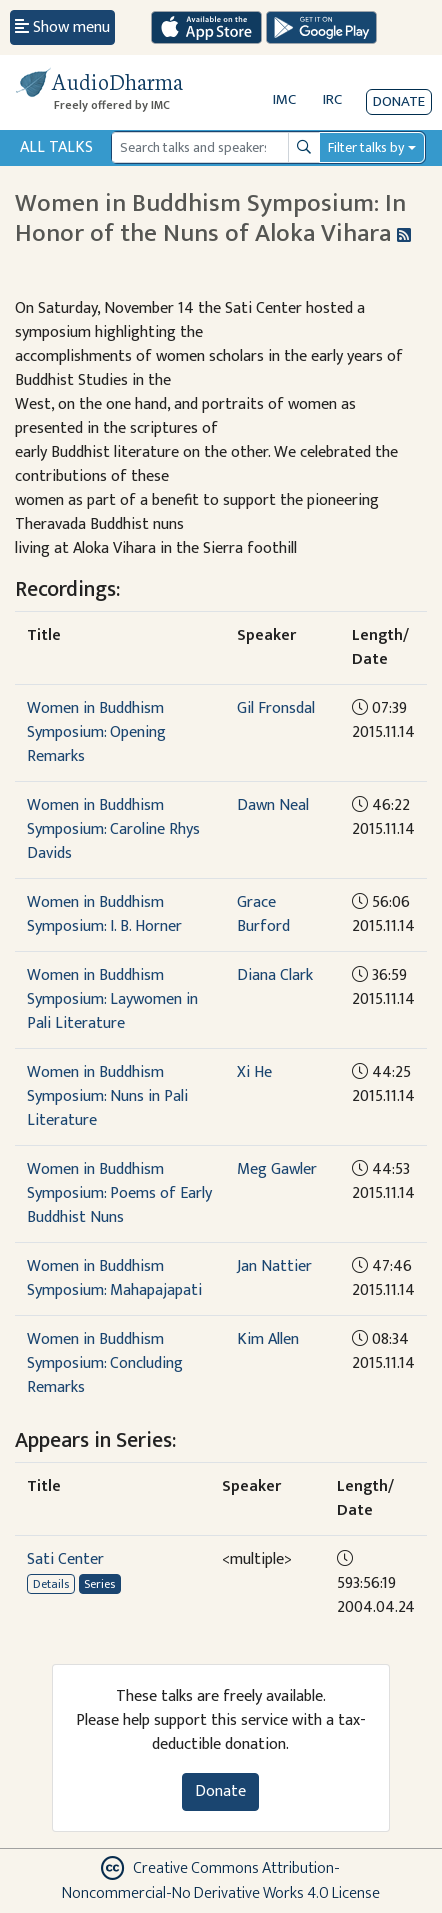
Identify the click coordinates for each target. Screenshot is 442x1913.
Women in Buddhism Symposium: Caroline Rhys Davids (113, 829)
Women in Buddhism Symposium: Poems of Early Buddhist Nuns (119, 1193)
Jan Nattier (274, 1266)
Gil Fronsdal (276, 708)
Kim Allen (268, 1339)
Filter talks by (366, 147)
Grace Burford (263, 914)
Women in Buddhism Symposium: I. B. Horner (104, 914)
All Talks (56, 147)
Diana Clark (275, 975)
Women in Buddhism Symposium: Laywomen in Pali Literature (112, 999)
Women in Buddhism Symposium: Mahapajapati (114, 1278)
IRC (332, 99)
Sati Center (65, 1559)
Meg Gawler (277, 1169)
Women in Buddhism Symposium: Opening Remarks (96, 732)
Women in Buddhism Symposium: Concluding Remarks (105, 1363)
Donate (399, 101)
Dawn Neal (273, 805)
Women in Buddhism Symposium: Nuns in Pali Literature (107, 1096)
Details (51, 1584)
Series (99, 1584)
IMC (284, 99)
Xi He (254, 1072)
